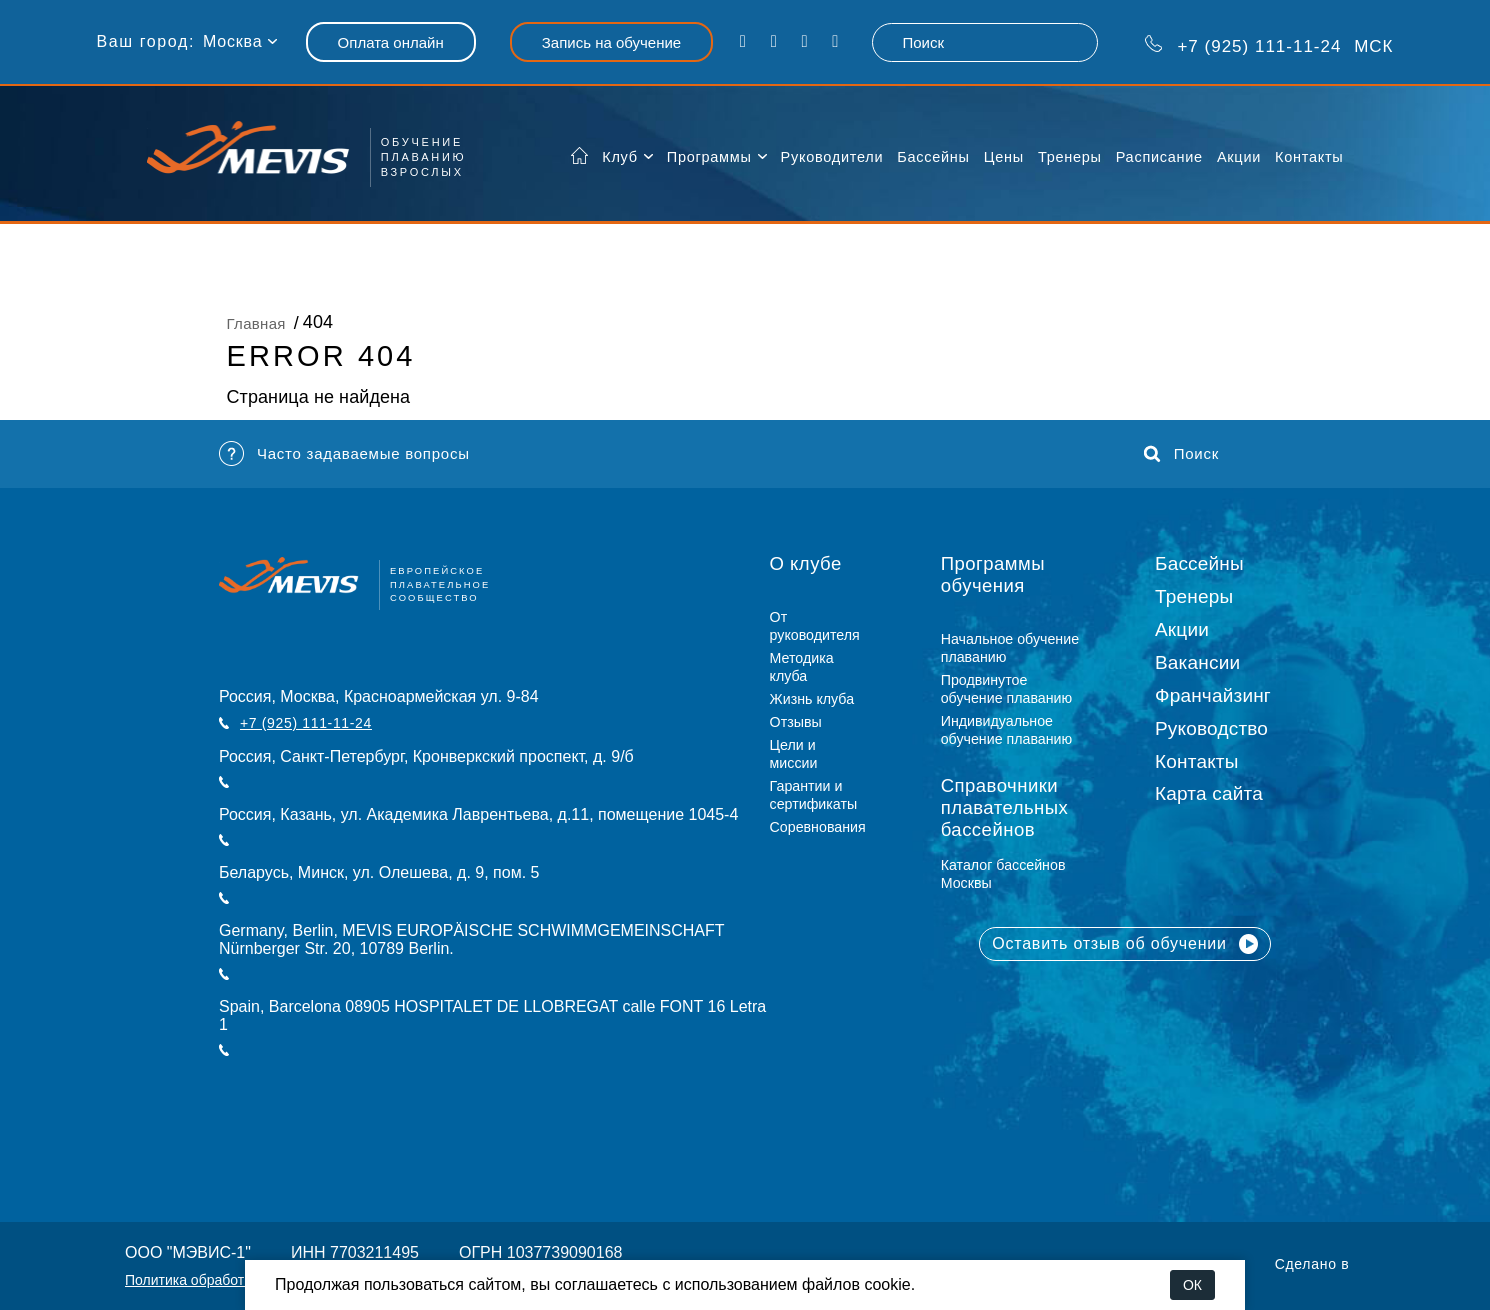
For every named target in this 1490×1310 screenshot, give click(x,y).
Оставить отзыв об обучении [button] (1125, 944)
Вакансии (1197, 662)
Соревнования (818, 827)
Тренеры (1070, 157)
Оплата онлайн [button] (391, 42)
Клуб (620, 157)
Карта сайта (1209, 793)
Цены (1004, 157)
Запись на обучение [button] (611, 42)
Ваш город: (146, 41)
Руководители (832, 157)
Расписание (1159, 157)
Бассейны (933, 157)
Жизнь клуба (812, 699)
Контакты (1309, 157)
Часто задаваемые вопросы (344, 453)
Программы (709, 157)
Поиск (1181, 454)
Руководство (1211, 728)
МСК (1269, 45)
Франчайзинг (1213, 695)
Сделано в (1312, 1264)
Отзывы (796, 722)
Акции (1239, 157)
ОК (1192, 1285)
